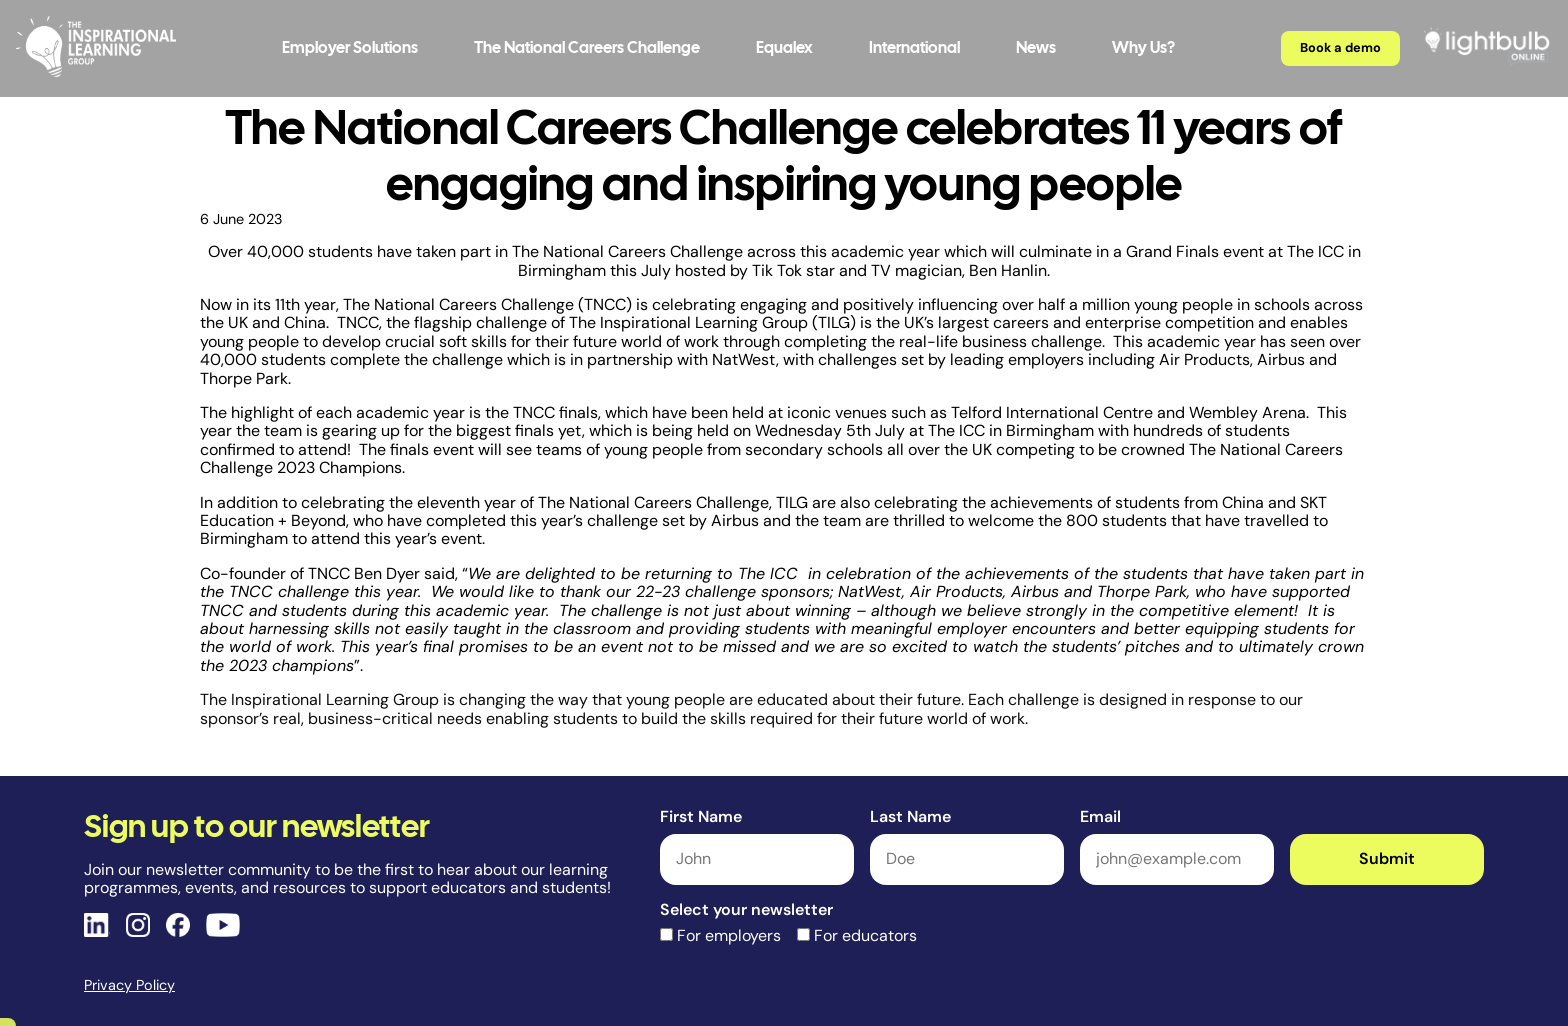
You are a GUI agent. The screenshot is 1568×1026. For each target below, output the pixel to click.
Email (1100, 816)
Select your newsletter (746, 909)
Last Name (910, 816)
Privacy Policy (129, 985)
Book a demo (1340, 47)
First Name (701, 816)
